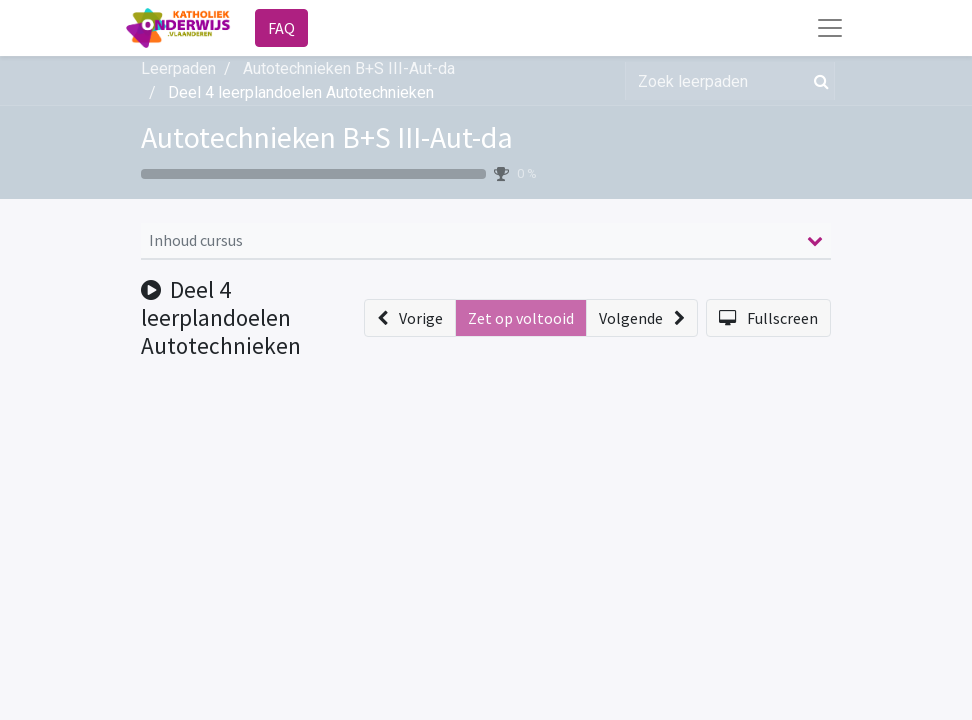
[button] (410, 318)
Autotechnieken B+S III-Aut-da (327, 137)
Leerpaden (178, 68)
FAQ (281, 28)
